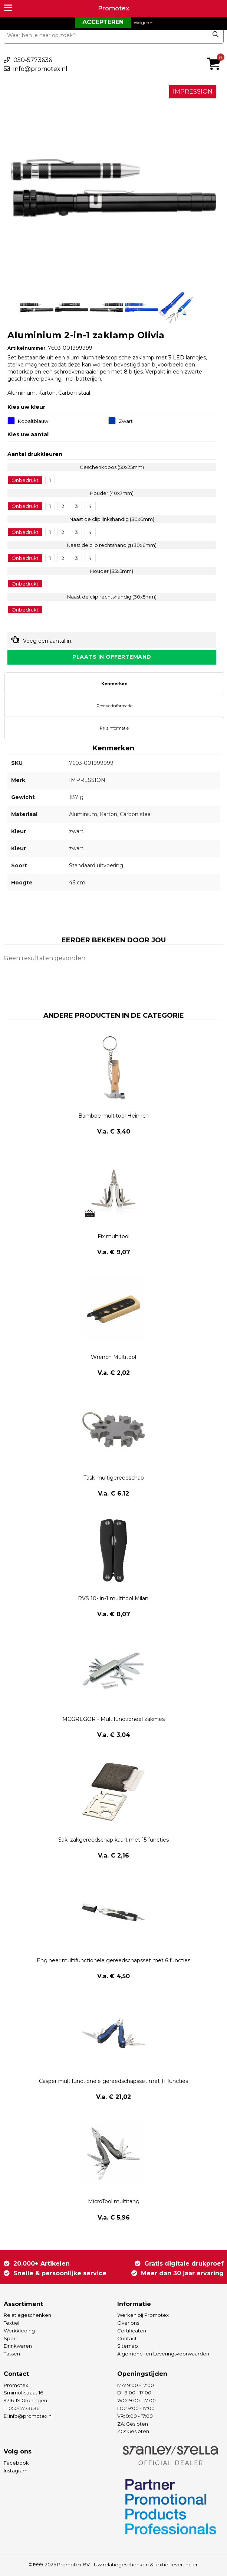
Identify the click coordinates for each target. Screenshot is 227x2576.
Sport (10, 2338)
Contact (127, 2338)
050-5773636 (32, 59)
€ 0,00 (215, 53)
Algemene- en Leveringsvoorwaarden (163, 2354)
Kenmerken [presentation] (114, 683)
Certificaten (131, 2331)
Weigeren (144, 22)
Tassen (12, 2354)
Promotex (113, 8)
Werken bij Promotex (143, 2315)
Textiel (11, 2323)
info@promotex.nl (40, 68)
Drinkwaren (18, 2346)
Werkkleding (19, 2331)
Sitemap (127, 2346)
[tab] (114, 683)
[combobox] (113, 35)
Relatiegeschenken (27, 2315)
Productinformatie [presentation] (114, 705)
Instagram (15, 2471)
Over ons (128, 2323)
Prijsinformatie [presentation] (114, 728)
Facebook (16, 2463)
